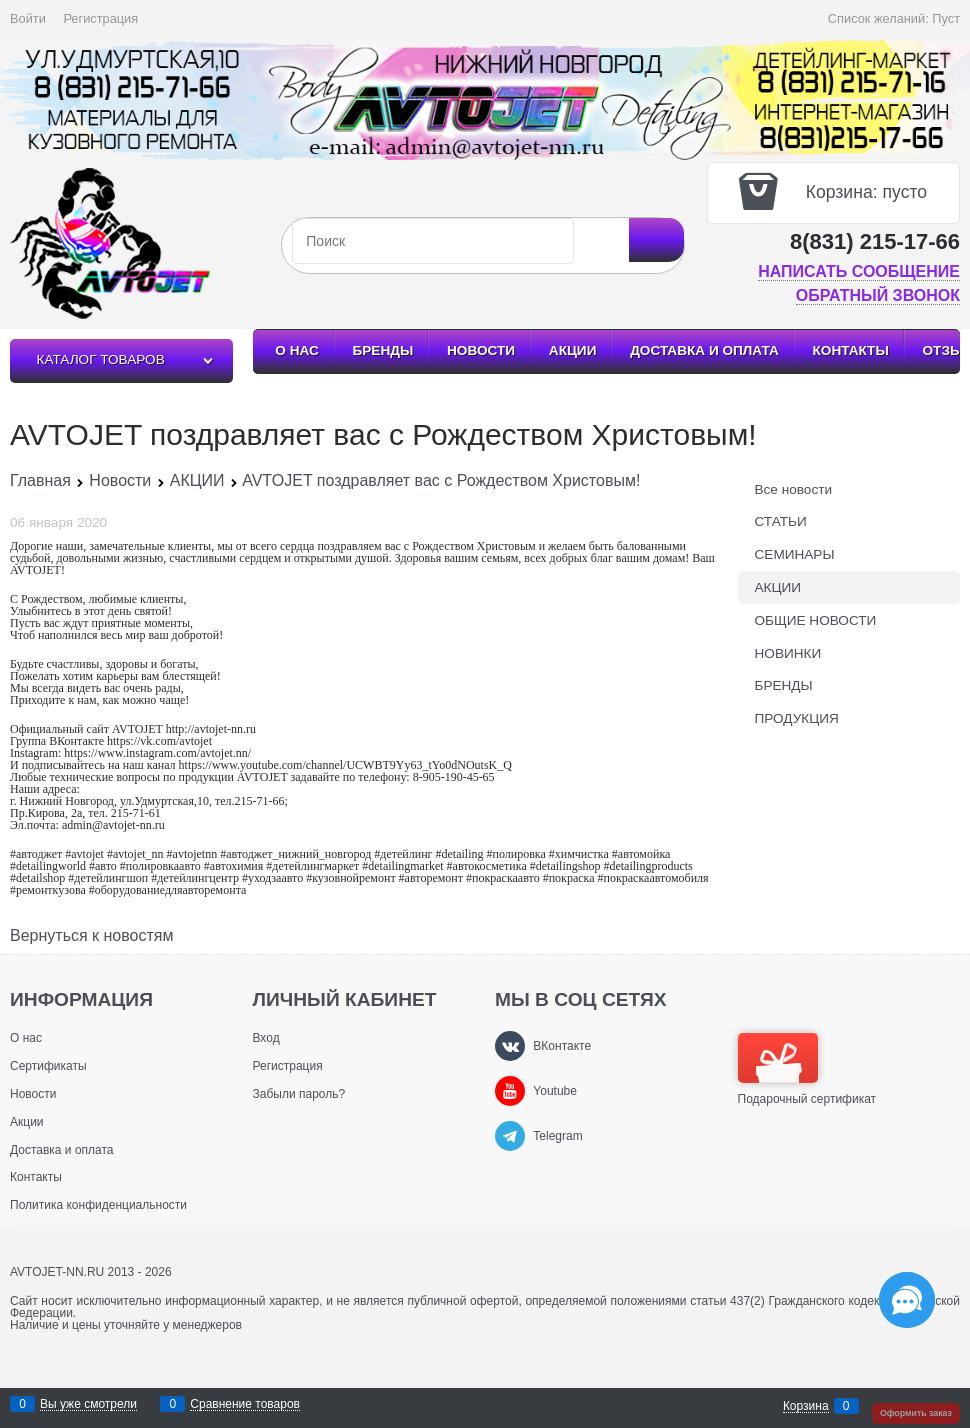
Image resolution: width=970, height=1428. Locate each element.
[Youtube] (510, 1091)
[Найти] (656, 240)
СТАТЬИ (781, 521)
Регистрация (100, 18)
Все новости (794, 489)
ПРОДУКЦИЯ (797, 718)
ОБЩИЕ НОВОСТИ (816, 620)
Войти (28, 18)
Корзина (806, 1406)
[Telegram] (510, 1136)
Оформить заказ (916, 1413)
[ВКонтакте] (510, 1046)
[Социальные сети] (907, 1300)
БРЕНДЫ (784, 685)
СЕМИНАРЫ (795, 554)
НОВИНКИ (788, 653)
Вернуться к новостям (91, 936)
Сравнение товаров (245, 1404)
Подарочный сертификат (807, 1069)
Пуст (946, 18)
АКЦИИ (778, 587)
